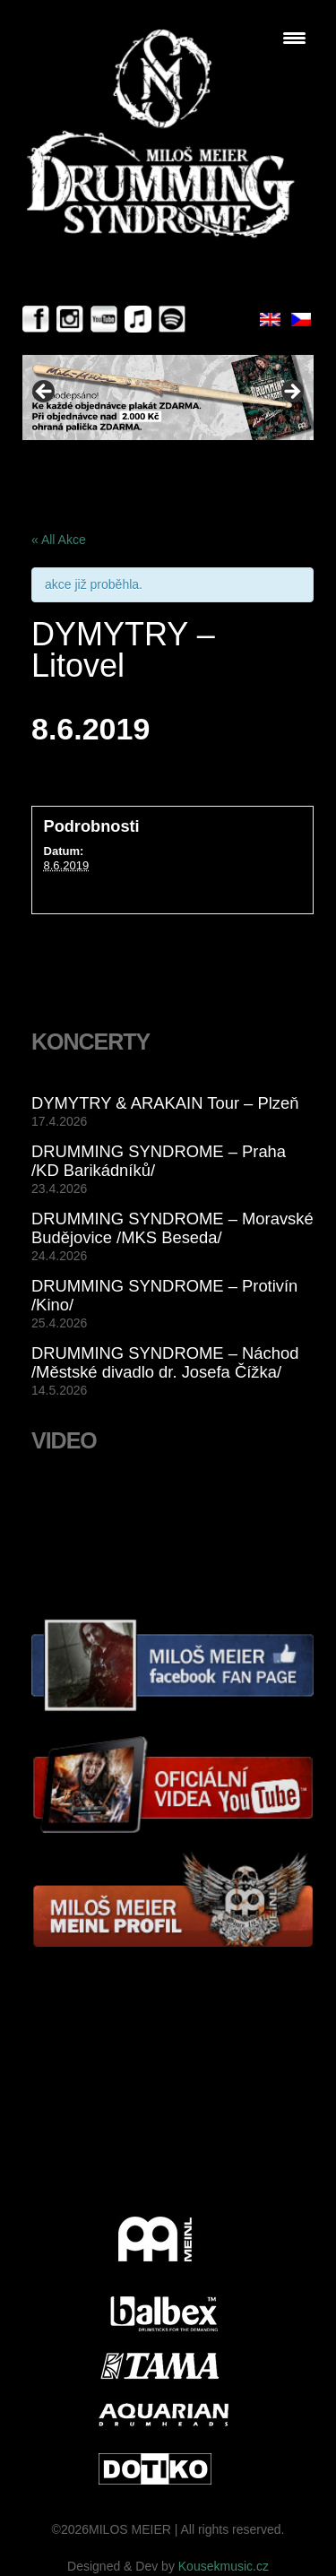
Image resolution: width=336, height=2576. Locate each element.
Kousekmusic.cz (223, 2566)
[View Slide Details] (168, 397)
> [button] (291, 392)
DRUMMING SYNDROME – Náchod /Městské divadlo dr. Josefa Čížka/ (164, 1362)
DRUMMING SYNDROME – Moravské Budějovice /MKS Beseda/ (172, 1228)
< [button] (44, 392)
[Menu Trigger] (294, 38)
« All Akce (58, 539)
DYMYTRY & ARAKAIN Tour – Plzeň (164, 1103)
